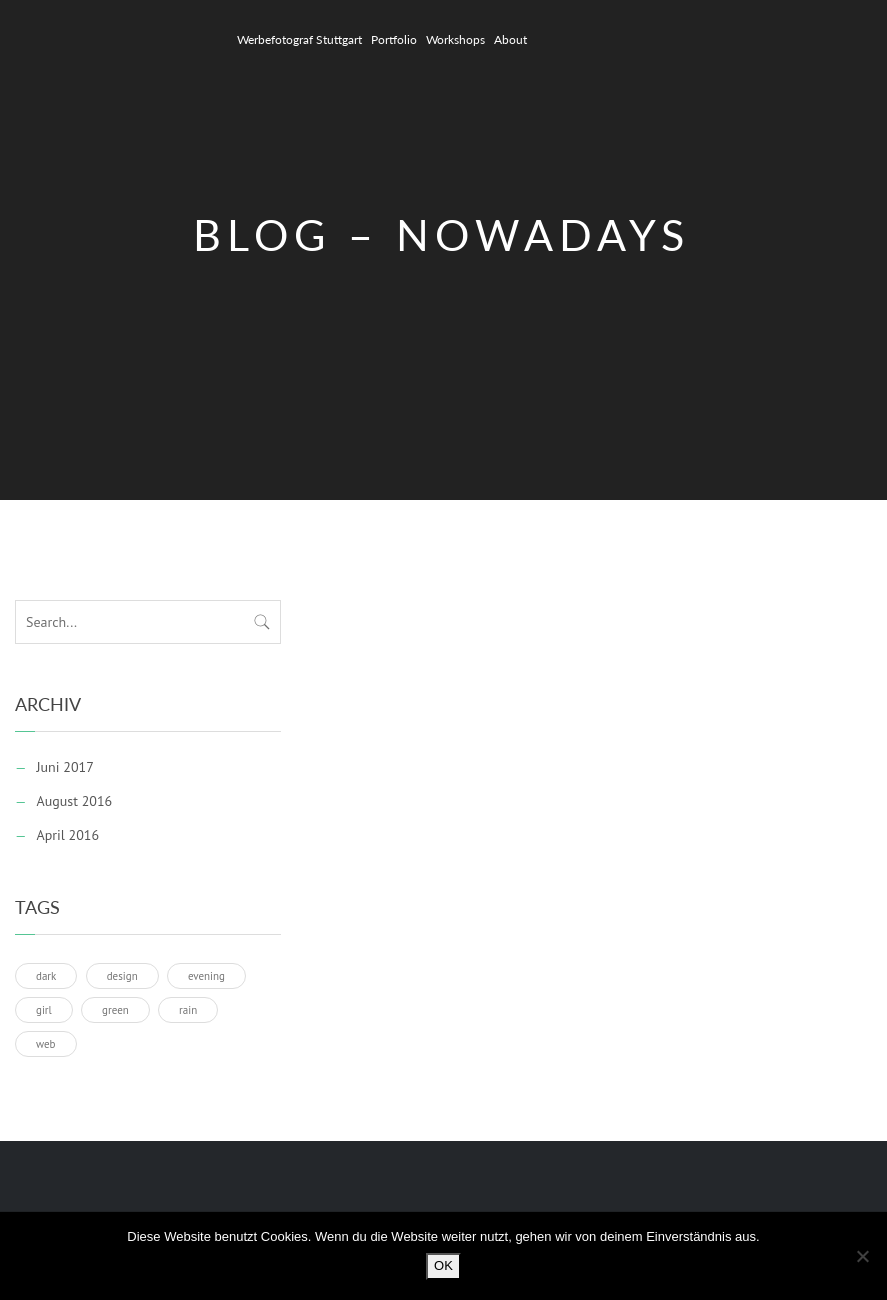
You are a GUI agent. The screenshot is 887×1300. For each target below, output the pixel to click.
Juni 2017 (64, 767)
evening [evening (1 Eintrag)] (206, 976)
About (510, 39)
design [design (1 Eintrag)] (122, 976)
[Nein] (862, 1256)
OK (443, 1265)
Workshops (455, 39)
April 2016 (67, 835)
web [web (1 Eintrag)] (46, 1044)
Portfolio (394, 39)
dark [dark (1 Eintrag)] (46, 976)
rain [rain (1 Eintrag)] (188, 1010)
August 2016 (74, 801)
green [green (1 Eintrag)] (115, 1010)
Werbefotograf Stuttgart (299, 39)
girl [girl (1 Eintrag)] (44, 1010)
